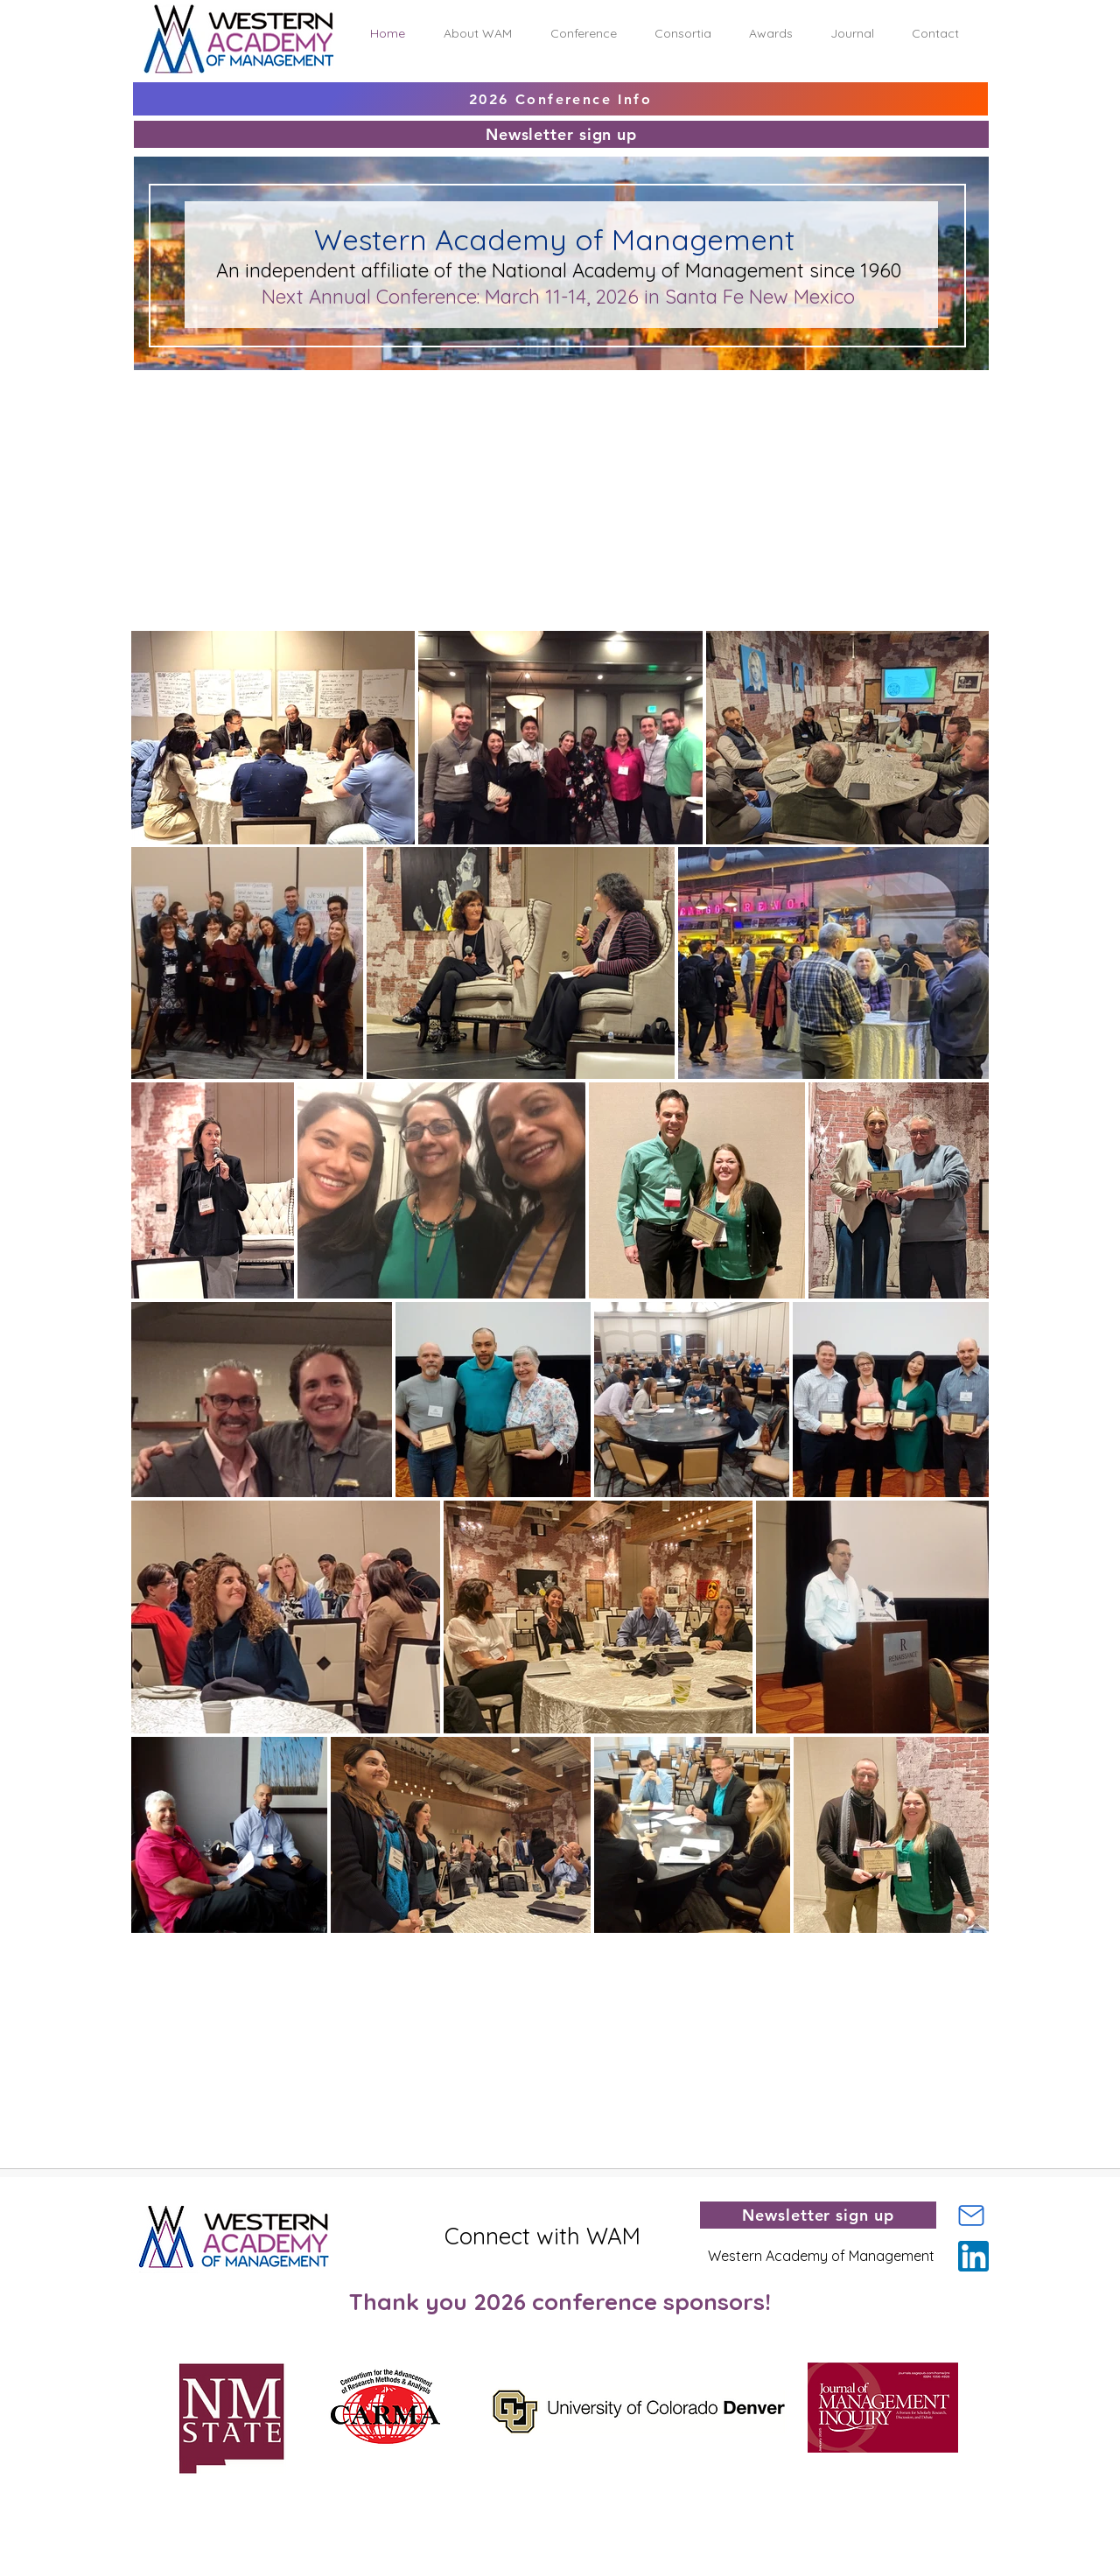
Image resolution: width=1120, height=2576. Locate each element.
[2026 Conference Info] (560, 99)
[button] (477, 34)
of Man (693, 270)
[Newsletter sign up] (561, 134)
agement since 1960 (812, 270)
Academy (617, 270)
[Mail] (971, 2215)
